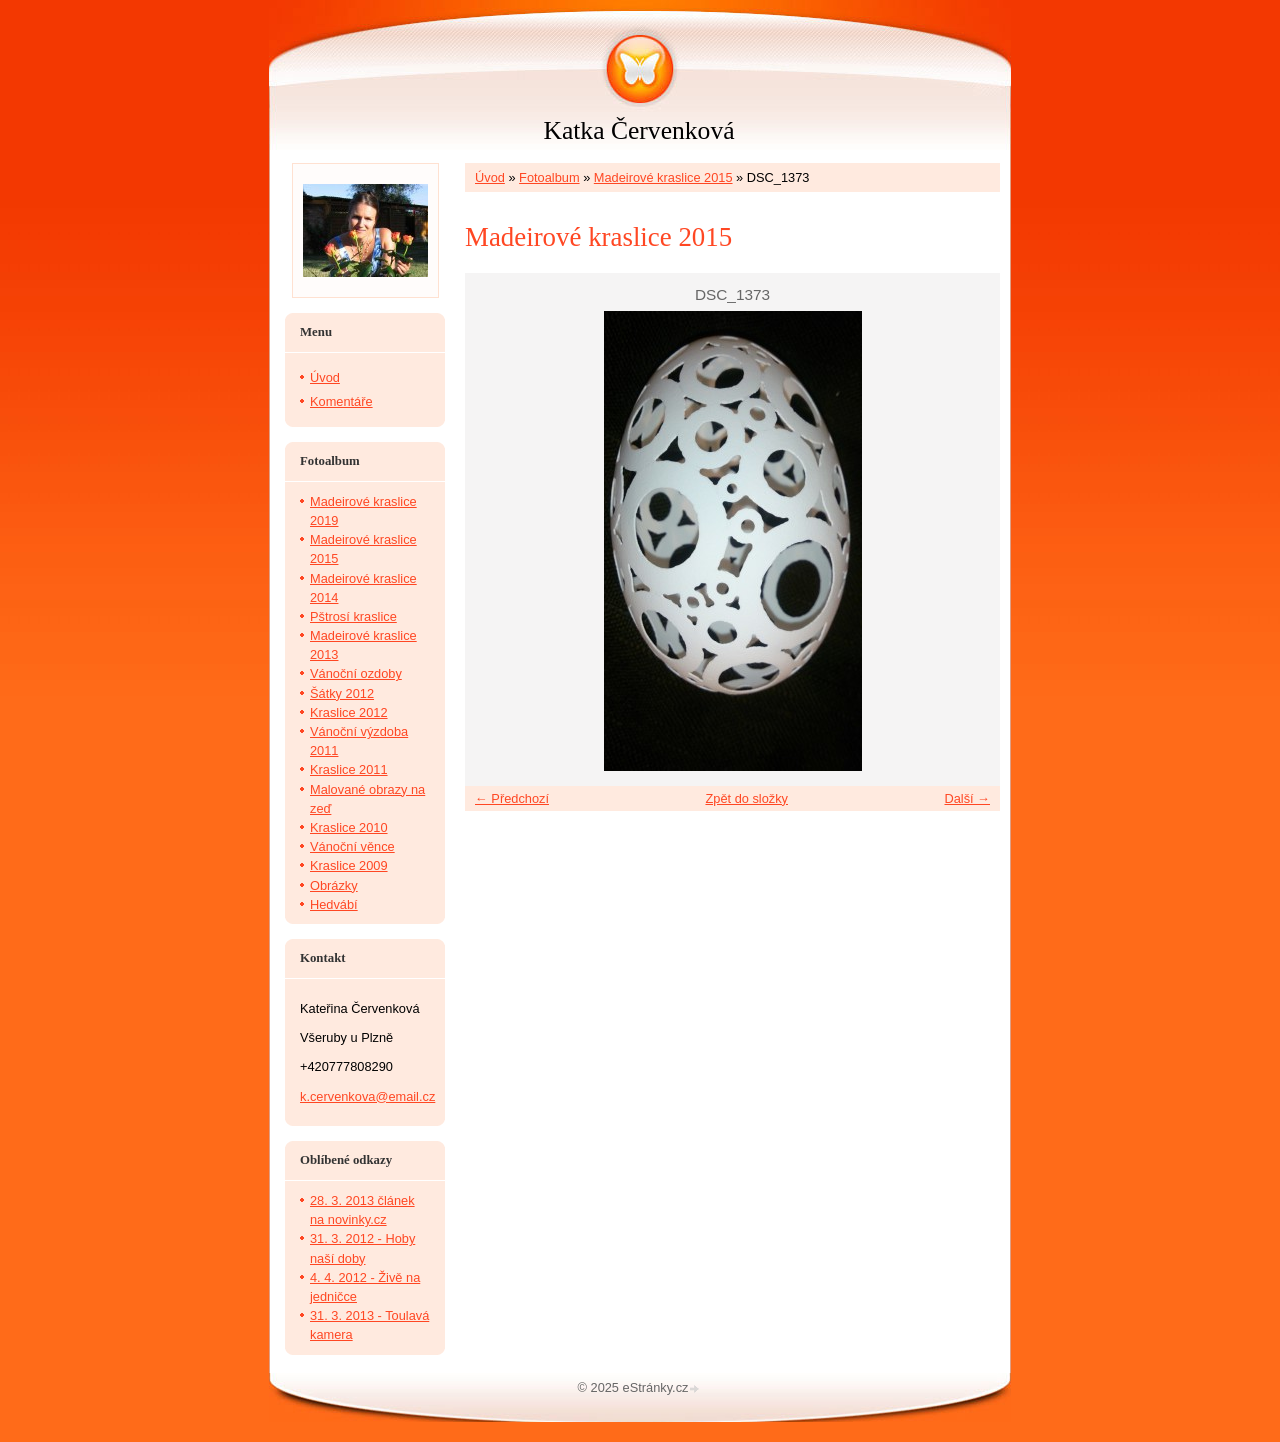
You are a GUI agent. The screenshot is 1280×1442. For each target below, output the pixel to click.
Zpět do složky (746, 798)
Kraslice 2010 (349, 827)
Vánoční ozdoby (356, 673)
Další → (967, 798)
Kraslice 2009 (349, 865)
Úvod (490, 177)
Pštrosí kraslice (353, 616)
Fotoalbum (549, 177)
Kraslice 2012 (349, 712)
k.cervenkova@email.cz (367, 1096)
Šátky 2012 (342, 693)
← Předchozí (512, 798)
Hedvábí (334, 904)
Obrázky (334, 885)
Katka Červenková (638, 130)
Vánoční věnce (352, 846)
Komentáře (341, 401)
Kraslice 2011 (349, 769)
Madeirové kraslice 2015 (663, 177)
